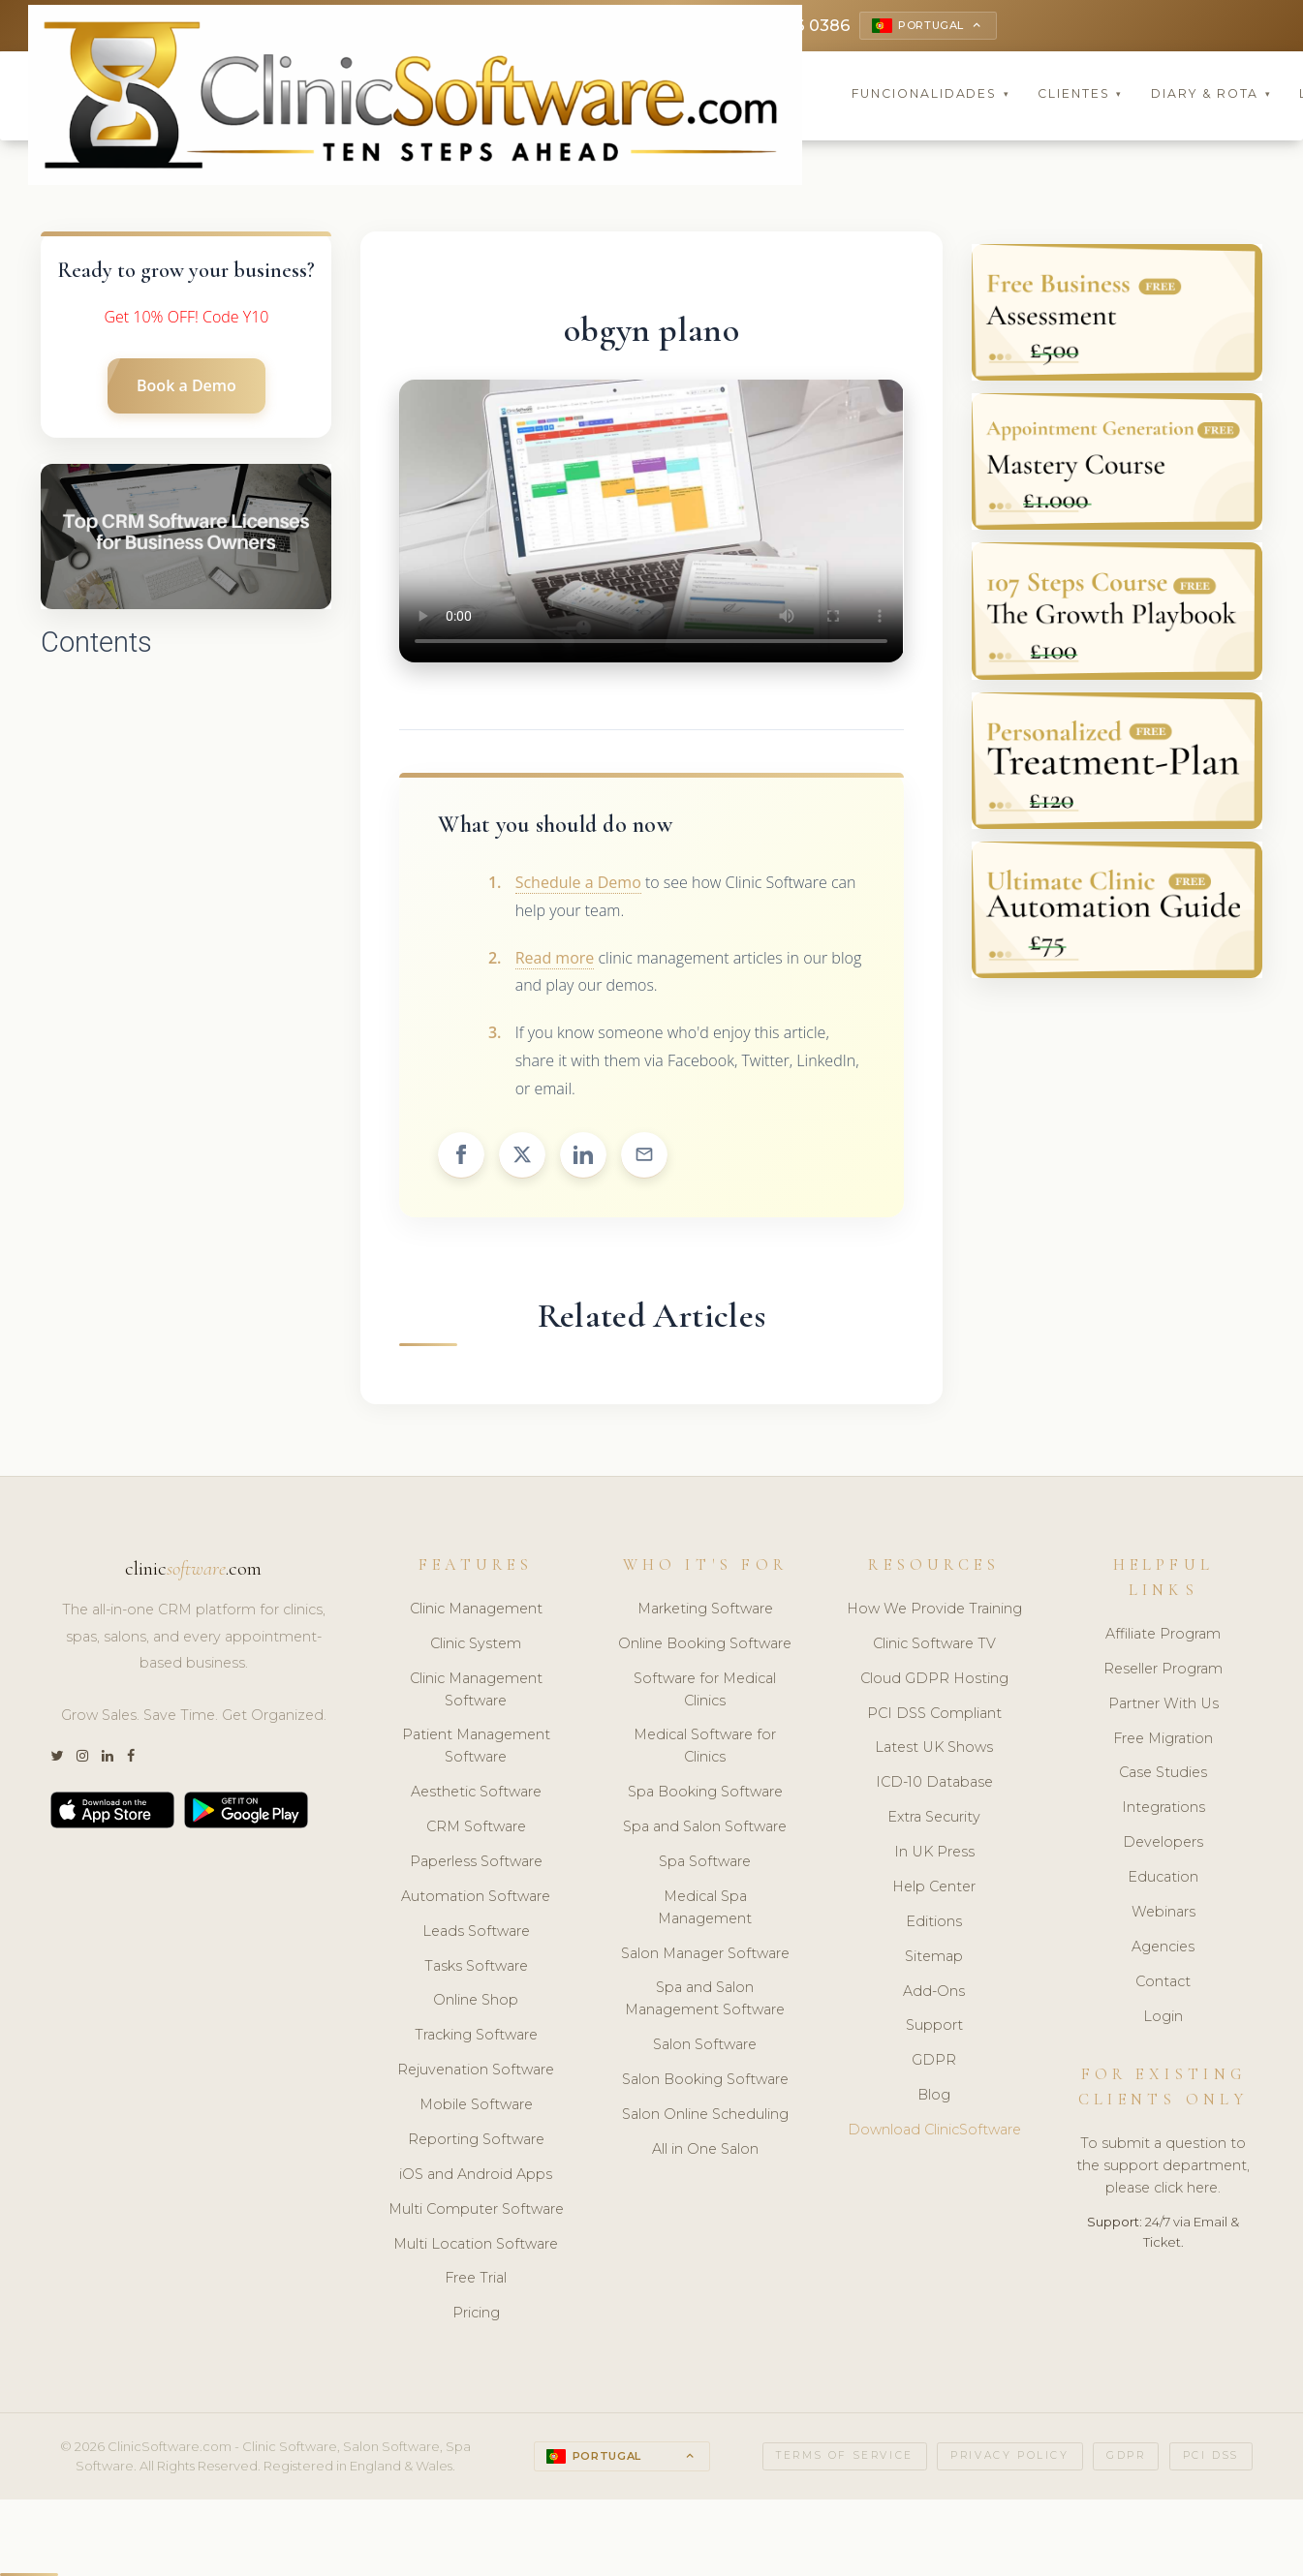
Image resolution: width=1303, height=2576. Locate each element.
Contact (1163, 1984)
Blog (933, 2097)
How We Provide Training (934, 1611)
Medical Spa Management (705, 1910)
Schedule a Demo (578, 885)
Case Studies (1163, 1775)
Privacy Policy (1009, 2458)
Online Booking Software (704, 1646)
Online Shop (475, 2002)
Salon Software (705, 2047)
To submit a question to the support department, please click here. (1163, 2168)
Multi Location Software (475, 2245)
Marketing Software (705, 1611)
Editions (934, 1924)
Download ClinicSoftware (934, 2132)
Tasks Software (476, 1968)
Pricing (476, 2315)
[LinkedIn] (107, 1759)
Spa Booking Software (705, 1794)
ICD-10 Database (934, 1785)
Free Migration (1163, 1740)
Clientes (1080, 96)
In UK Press (934, 1854)
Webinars (1163, 1914)
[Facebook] (131, 1759)
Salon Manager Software (705, 1955)
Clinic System (475, 1646)
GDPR (934, 2062)
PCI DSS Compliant (934, 1715)
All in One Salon (705, 2152)
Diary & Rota (1211, 96)
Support (934, 2028)
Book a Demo (186, 388)
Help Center (934, 1889)
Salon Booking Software (705, 2082)
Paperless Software (476, 1864)
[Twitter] (56, 1759)
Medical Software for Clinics (705, 1748)
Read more (555, 959)
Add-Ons (934, 1993)
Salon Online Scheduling (705, 2117)
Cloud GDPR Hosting (934, 1681)
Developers (1163, 1845)
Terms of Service (845, 2458)
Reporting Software (476, 2142)
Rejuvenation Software (475, 2072)
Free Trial (476, 2280)
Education (1163, 1879)
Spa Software (705, 1864)
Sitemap (934, 1959)
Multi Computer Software (476, 2212)
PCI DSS (1211, 2458)
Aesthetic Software (476, 1794)
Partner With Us (1163, 1706)
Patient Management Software (476, 1748)
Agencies (1163, 1949)
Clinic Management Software (476, 1692)
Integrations (1163, 1810)
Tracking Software (476, 2037)
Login (1163, 2018)
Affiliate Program (1163, 1636)
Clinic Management (476, 1611)
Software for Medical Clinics (705, 1692)
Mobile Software (476, 2107)
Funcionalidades (931, 96)
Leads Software (476, 1934)
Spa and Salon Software (705, 1829)
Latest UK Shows (934, 1750)
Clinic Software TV (934, 1646)
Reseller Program (1163, 1671)
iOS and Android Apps (475, 2177)
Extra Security (933, 1819)
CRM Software (476, 1829)
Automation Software (475, 1899)
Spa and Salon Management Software (705, 2001)
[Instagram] (82, 1759)
